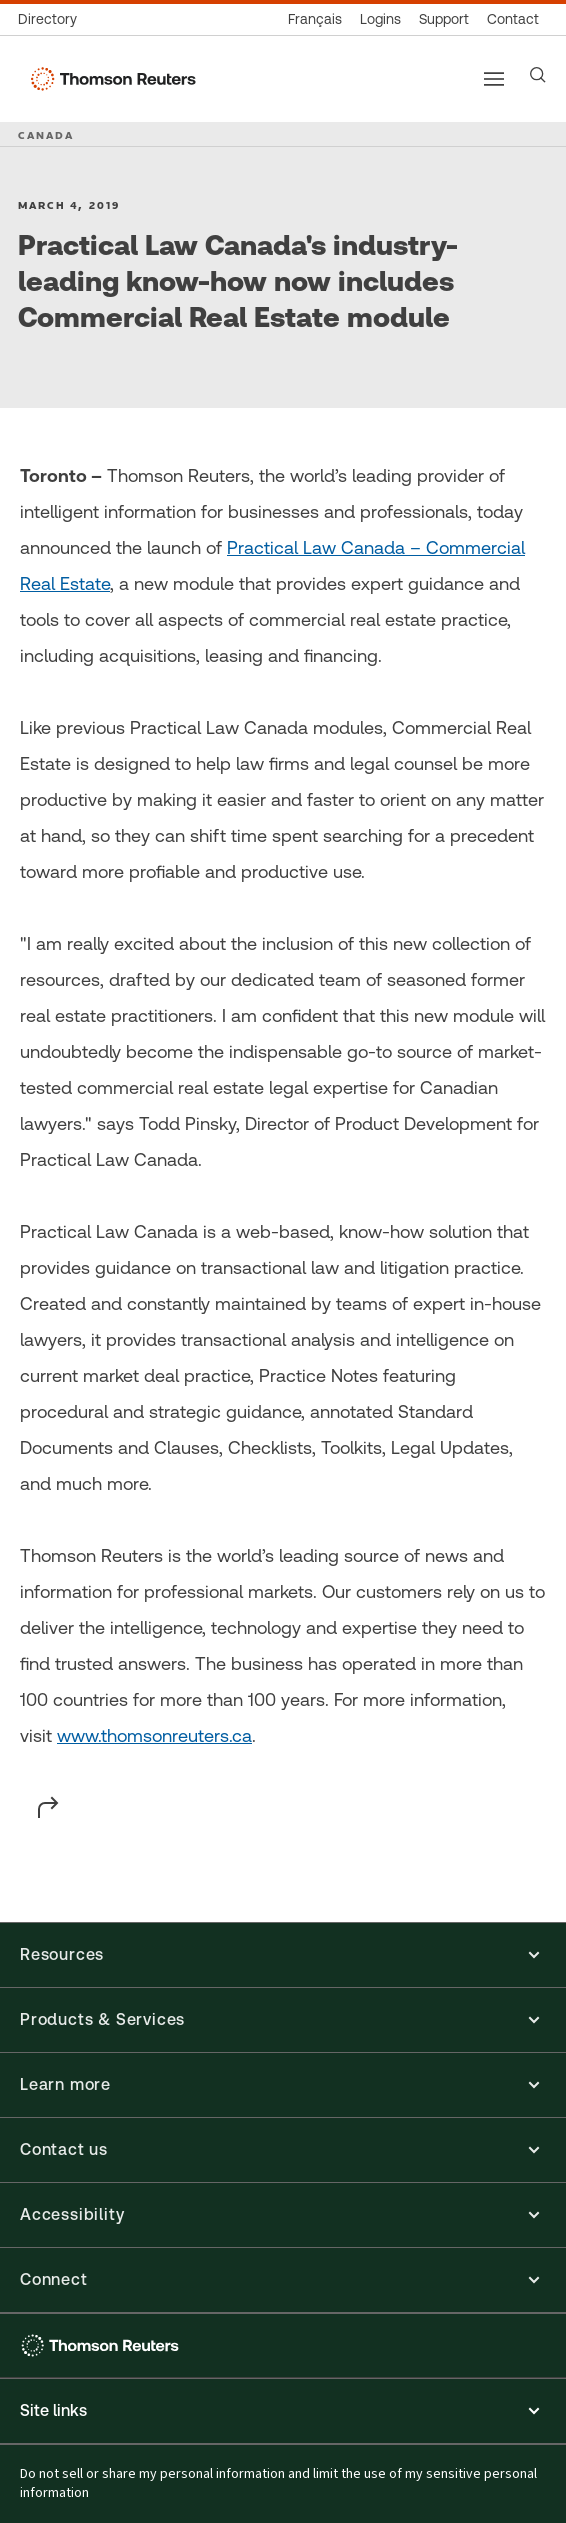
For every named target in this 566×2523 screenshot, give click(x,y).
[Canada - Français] (315, 19)
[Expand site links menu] (283, 2411)
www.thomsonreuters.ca (154, 1735)
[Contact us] (513, 19)
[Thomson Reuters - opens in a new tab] (103, 2345)
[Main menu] (494, 79)
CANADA (46, 135)
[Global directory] (52, 19)
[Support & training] (444, 19)
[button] (283, 1955)
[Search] (538, 75)
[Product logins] (380, 19)
